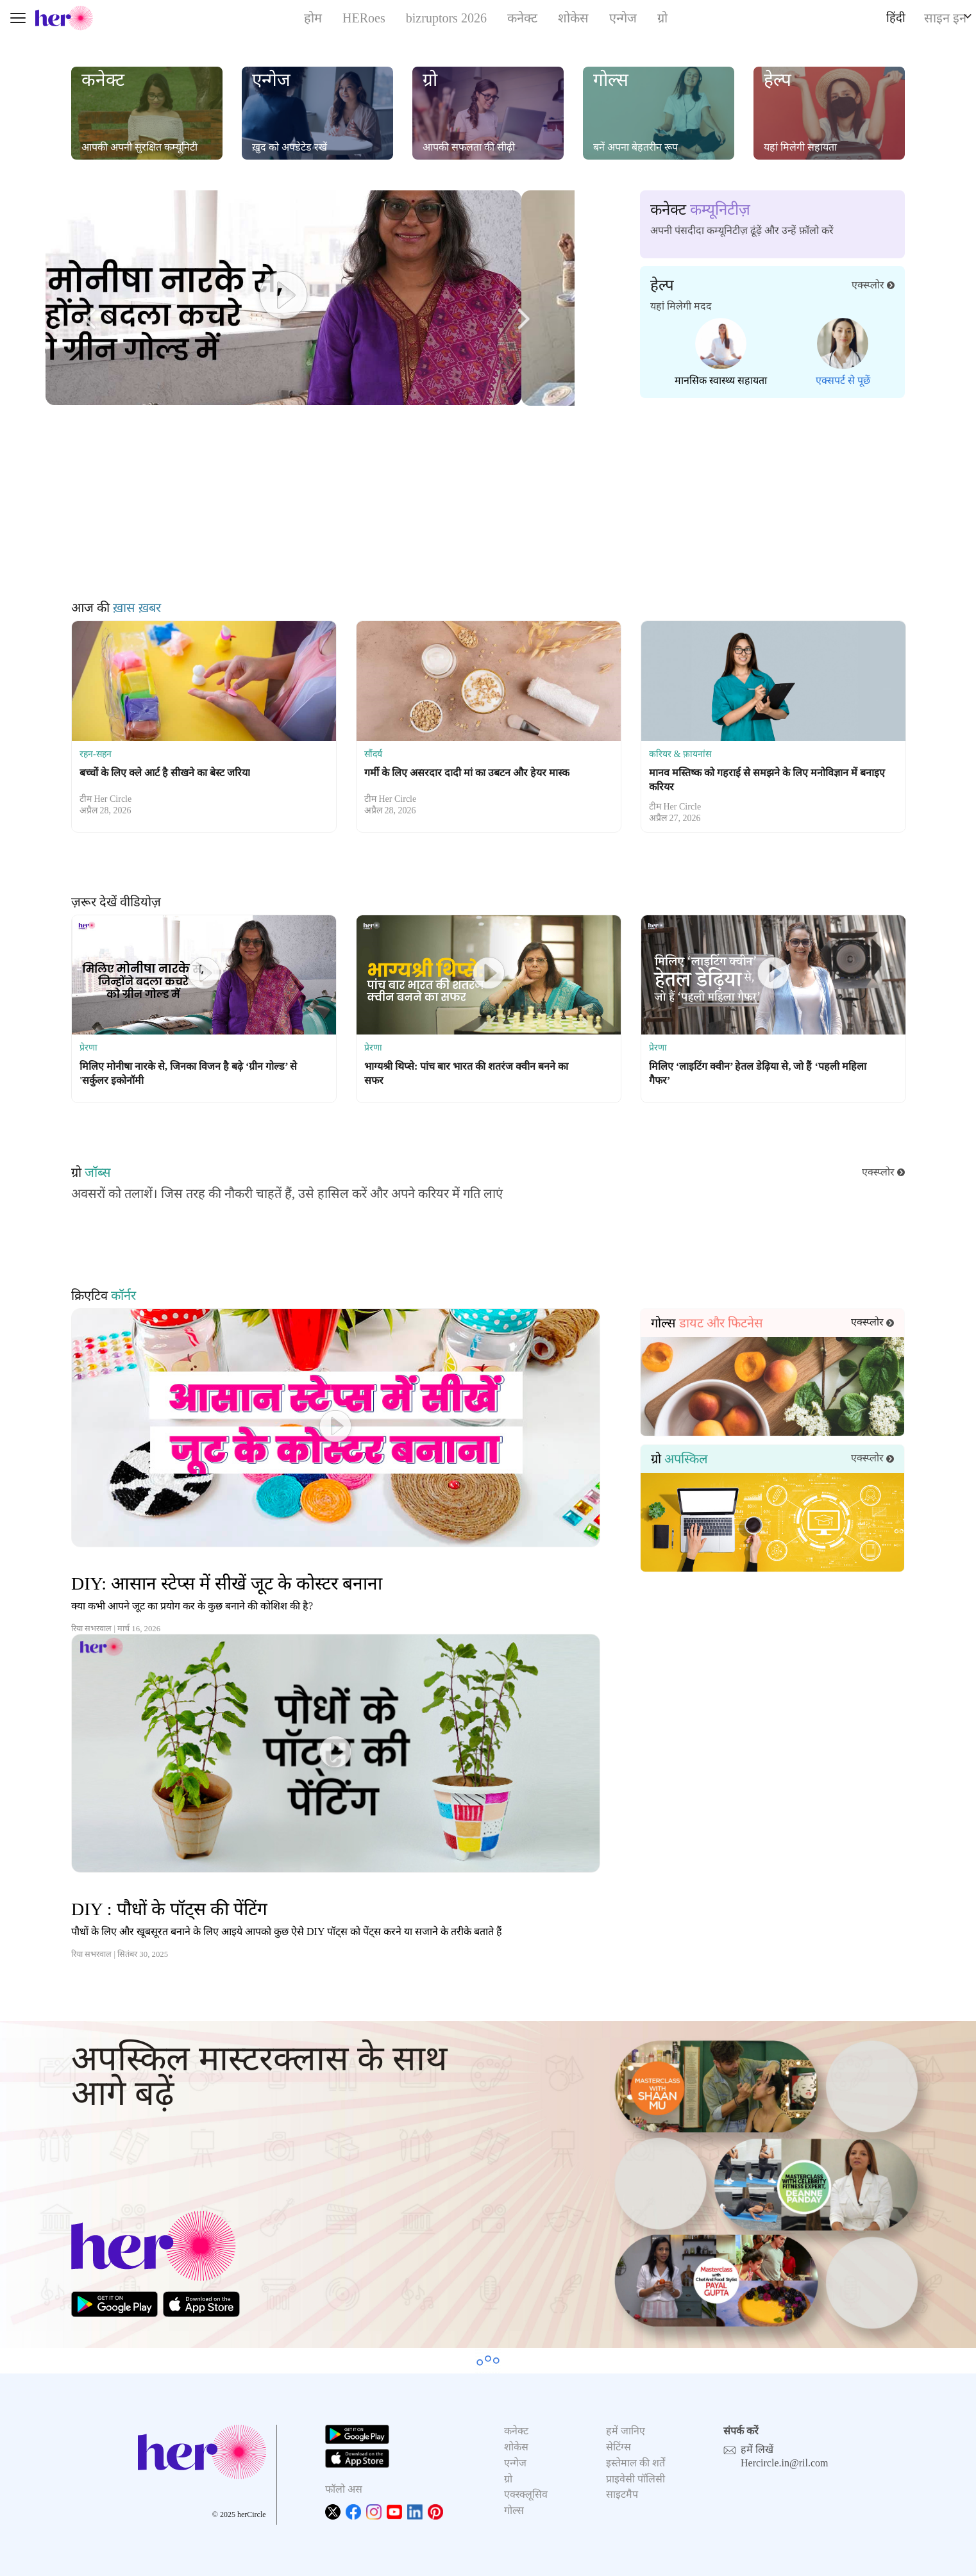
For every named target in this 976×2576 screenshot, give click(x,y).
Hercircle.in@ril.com (784, 2462)
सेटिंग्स (618, 2446)
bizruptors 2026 (446, 18)
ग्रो (662, 18)
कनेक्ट (522, 18)
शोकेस (573, 18)
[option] (204, 726)
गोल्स (514, 2510)
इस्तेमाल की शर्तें (635, 2462)
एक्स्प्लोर (873, 284)
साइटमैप (622, 2494)
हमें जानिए (625, 2430)
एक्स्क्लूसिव (526, 2494)
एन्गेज (623, 18)
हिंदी (895, 18)
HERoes (363, 18)
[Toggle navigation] (18, 18)
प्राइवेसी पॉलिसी (635, 2478)
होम (313, 18)
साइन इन (945, 18)
